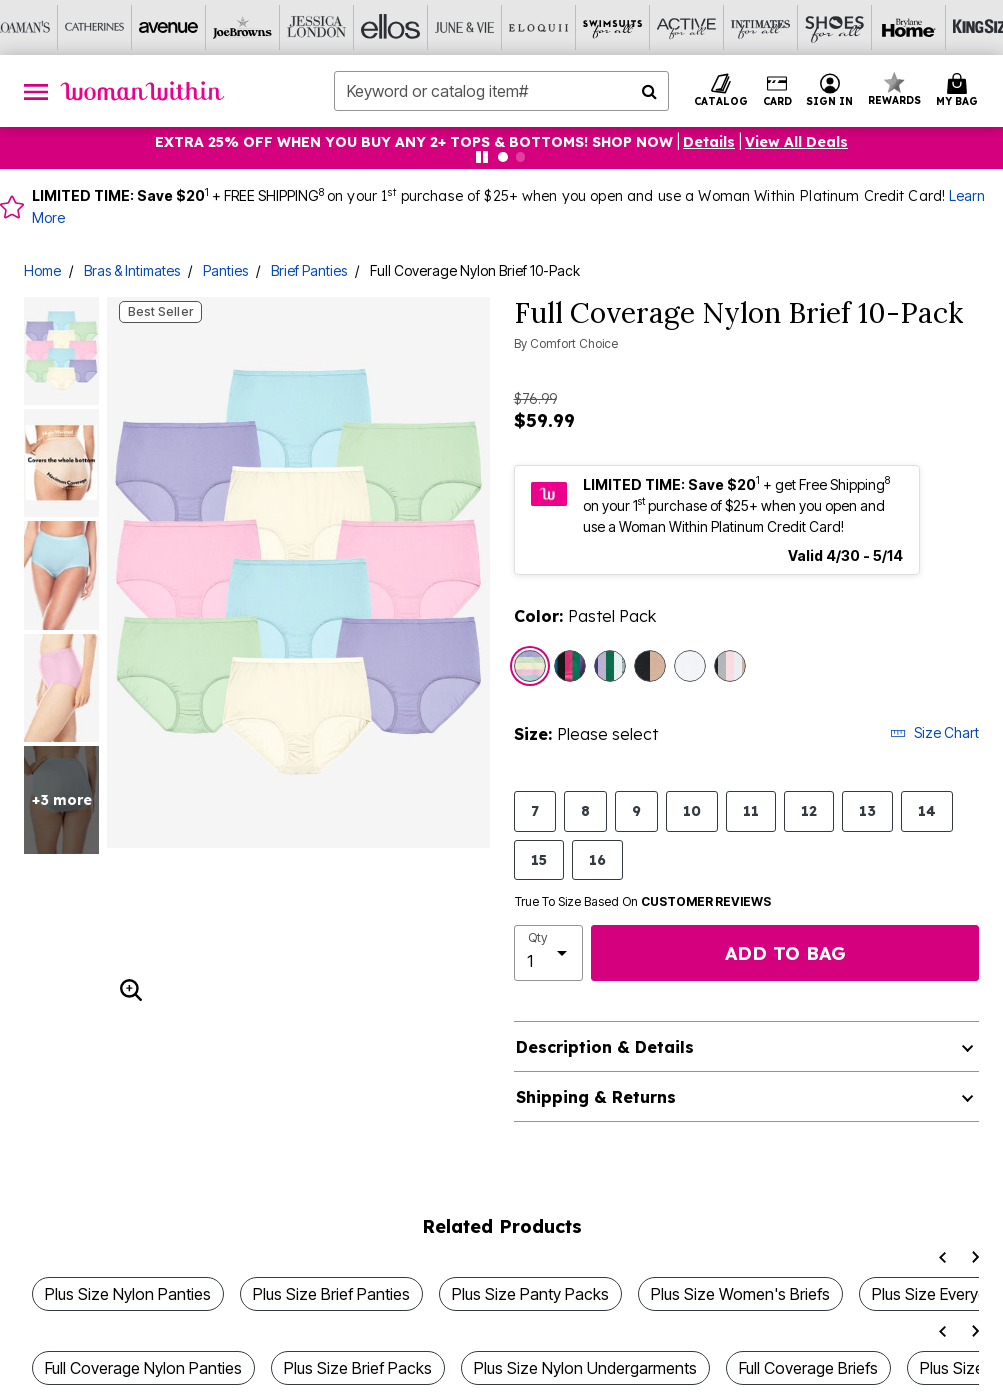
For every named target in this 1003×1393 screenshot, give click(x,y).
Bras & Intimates (132, 270)
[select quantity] (549, 953)
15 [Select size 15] (539, 859)
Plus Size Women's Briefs (740, 1294)
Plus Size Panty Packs (530, 1294)
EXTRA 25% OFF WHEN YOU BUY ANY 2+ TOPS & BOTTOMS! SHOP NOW (414, 142)
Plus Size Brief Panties (331, 1294)
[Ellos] (391, 27)
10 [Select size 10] (692, 810)
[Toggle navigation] (36, 91)
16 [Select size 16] (597, 859)
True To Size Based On (643, 902)
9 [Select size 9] (636, 810)
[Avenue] (169, 27)
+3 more (62, 800)
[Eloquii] (539, 27)
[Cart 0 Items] (960, 91)
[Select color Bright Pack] (570, 666)
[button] (830, 91)
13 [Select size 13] (867, 810)
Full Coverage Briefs (808, 1368)
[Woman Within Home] (142, 91)
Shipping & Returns (596, 1097)
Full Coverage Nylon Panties (143, 1368)
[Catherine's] (95, 27)
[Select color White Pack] (690, 666)
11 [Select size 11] (751, 810)
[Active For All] (687, 27)
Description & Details (605, 1047)
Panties (225, 270)
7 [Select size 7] (535, 810)
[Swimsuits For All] (613, 27)
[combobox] (501, 91)
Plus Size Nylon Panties (128, 1294)
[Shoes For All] (835, 27)
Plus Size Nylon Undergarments (585, 1368)
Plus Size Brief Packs (358, 1368)
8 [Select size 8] (585, 810)
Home (42, 270)
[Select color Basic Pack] (730, 666)
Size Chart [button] (934, 732)
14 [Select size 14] (927, 810)
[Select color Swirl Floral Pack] (610, 666)
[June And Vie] (465, 27)
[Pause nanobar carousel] (482, 157)
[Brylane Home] (909, 27)
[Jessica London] (317, 27)
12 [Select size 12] (809, 810)
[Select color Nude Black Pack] (650, 666)
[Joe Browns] (243, 27)
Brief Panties (309, 270)
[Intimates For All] (761, 27)
